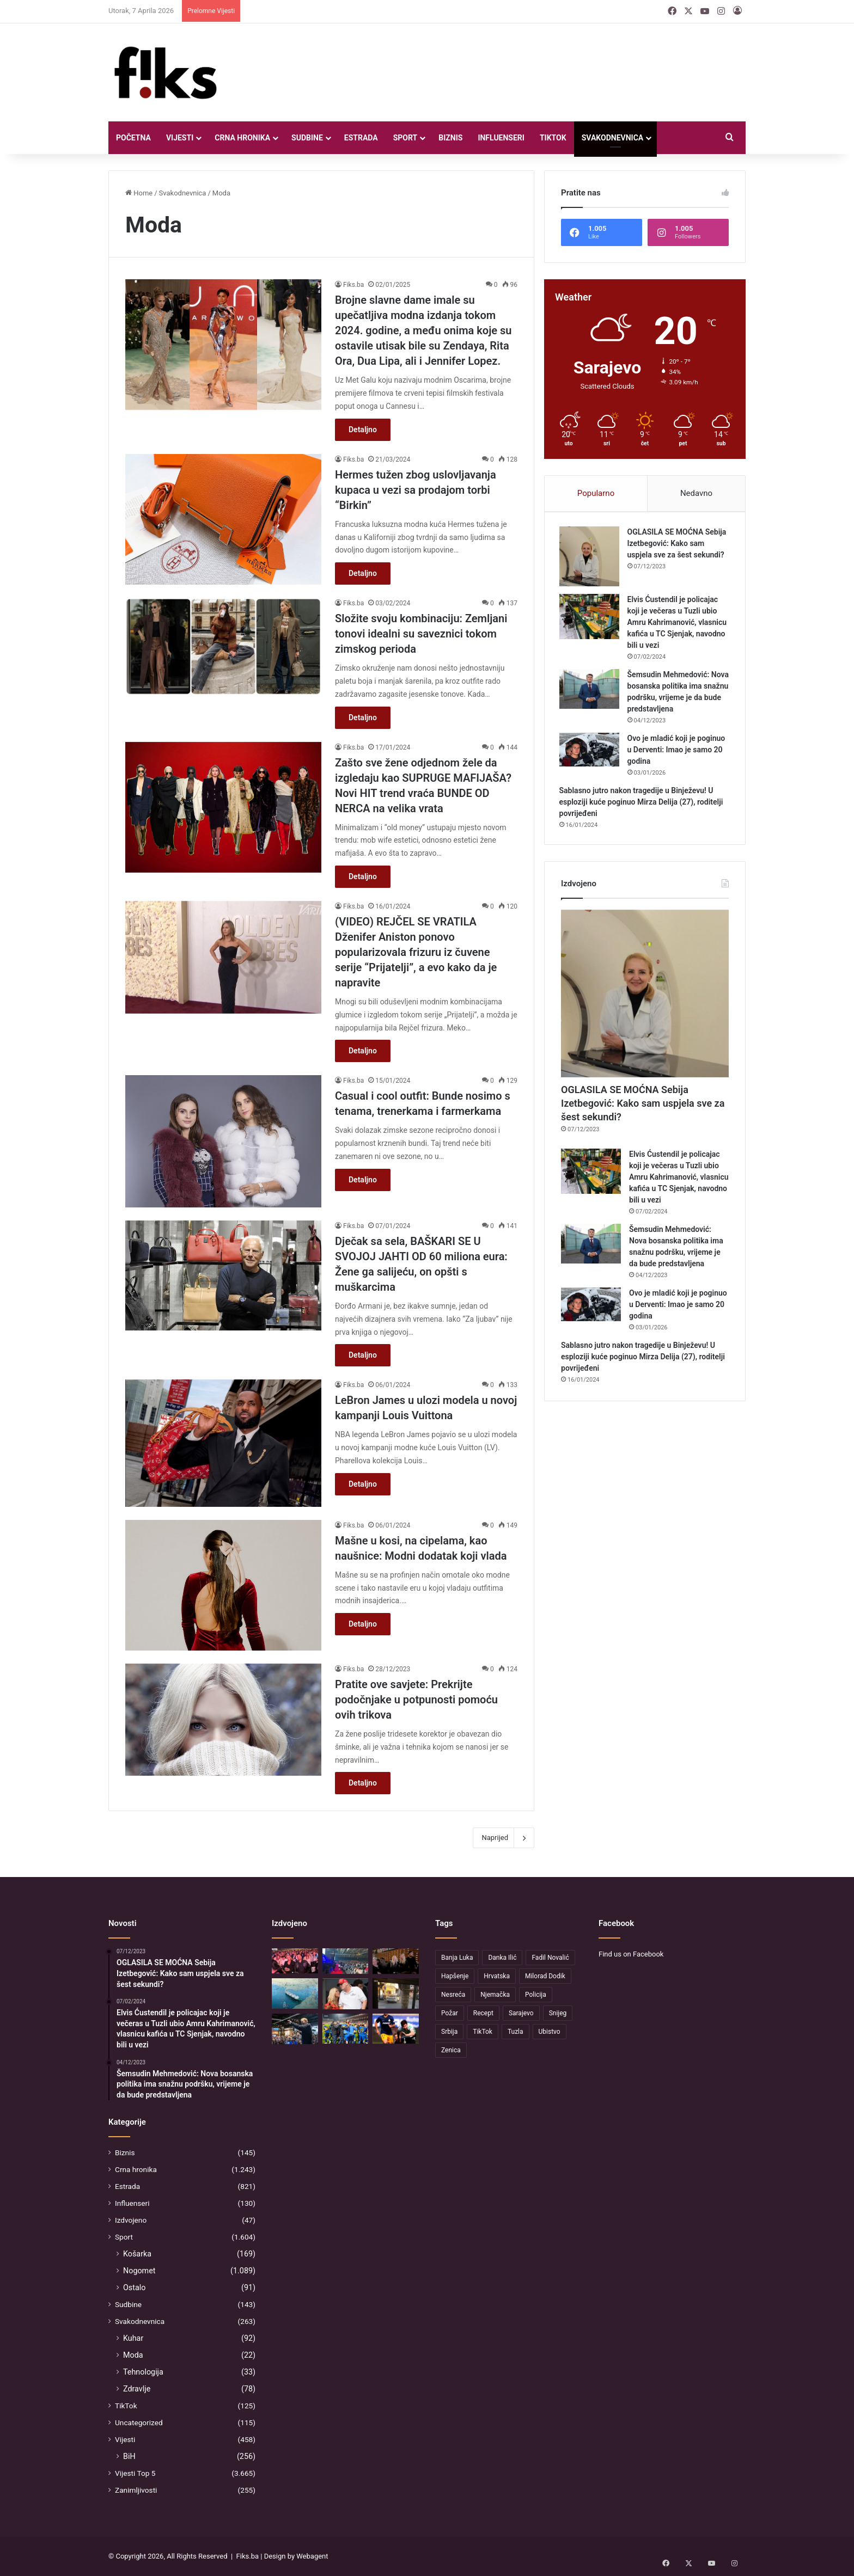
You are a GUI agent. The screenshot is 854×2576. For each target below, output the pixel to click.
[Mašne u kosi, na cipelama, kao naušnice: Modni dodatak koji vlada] (223, 1585)
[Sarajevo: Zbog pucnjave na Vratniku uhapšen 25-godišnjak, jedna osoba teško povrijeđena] (396, 1993)
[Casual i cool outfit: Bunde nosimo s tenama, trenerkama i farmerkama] (223, 1141)
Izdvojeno (131, 2220)
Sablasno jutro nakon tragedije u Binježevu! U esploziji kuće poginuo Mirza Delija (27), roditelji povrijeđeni (643, 804)
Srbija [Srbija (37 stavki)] (449, 2031)
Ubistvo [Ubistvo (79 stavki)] (549, 2031)
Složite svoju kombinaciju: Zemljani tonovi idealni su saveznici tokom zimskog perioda (421, 633)
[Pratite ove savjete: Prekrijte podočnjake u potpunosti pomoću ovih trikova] (223, 1720)
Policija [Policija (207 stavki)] (535, 1994)
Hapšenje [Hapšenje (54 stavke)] (454, 1976)
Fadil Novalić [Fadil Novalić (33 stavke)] (550, 1957)
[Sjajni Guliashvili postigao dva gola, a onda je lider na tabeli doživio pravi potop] (396, 2029)
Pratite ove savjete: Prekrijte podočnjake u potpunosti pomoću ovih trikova (416, 1699)
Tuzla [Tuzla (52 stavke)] (515, 2031)
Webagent (312, 2556)
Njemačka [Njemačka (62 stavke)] (495, 1994)
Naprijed (503, 1838)
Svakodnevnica (613, 137)
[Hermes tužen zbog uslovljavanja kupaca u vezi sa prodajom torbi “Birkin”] (223, 519)
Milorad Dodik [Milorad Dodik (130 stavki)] (545, 1976)
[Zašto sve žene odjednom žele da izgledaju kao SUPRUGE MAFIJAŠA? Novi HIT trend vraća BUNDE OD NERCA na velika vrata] (223, 807)
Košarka (137, 2253)
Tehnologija (143, 2372)
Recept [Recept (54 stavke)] (483, 2013)
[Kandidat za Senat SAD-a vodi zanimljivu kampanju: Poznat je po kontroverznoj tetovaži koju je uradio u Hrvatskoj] (295, 2029)
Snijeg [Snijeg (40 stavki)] (558, 2013)
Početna (133, 137)
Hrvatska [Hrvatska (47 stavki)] (497, 1976)
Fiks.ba (353, 285)
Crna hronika (242, 137)
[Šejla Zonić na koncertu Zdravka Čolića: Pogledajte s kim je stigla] (295, 1960)
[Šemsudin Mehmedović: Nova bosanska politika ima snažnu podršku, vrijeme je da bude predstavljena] (591, 691)
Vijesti (179, 137)
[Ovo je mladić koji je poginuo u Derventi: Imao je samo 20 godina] (591, 752)
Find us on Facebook (631, 1954)
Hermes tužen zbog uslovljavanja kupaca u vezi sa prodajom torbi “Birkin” (415, 490)
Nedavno (696, 493)
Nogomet (139, 2270)
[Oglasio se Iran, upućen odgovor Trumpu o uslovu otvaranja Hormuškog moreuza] (295, 1993)
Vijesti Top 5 (135, 2473)
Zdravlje (136, 2388)
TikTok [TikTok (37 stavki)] (482, 2031)
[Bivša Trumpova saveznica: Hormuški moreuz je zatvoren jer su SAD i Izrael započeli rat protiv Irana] (345, 1993)
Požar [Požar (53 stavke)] (449, 2013)
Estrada (361, 137)
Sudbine (307, 137)
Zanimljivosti (136, 2490)
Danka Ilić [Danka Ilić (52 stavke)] (502, 1957)
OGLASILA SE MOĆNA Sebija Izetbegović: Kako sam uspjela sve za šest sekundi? (678, 545)
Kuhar (133, 2338)
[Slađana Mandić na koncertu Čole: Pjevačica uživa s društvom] (396, 1961)
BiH (129, 2456)
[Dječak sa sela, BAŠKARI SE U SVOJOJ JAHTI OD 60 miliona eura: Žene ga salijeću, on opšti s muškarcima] (223, 1275)
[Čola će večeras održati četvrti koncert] (345, 1961)
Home (138, 193)
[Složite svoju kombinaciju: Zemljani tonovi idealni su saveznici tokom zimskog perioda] (223, 646)
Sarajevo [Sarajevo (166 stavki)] (521, 2013)
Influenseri (501, 137)
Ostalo (134, 2287)
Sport (405, 137)
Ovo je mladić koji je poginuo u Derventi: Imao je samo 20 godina (678, 752)
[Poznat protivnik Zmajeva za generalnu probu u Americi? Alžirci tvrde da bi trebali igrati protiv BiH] (345, 2029)
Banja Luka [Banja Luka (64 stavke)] (457, 1957)
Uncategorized (139, 2422)
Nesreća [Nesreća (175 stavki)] (453, 1994)
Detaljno (363, 429)
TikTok (553, 137)
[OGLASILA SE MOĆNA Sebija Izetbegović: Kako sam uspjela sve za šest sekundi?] (591, 558)
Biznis (450, 137)
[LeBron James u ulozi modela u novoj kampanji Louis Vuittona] (223, 1442)
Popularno (595, 493)
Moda (133, 2355)
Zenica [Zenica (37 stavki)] (451, 2050)
